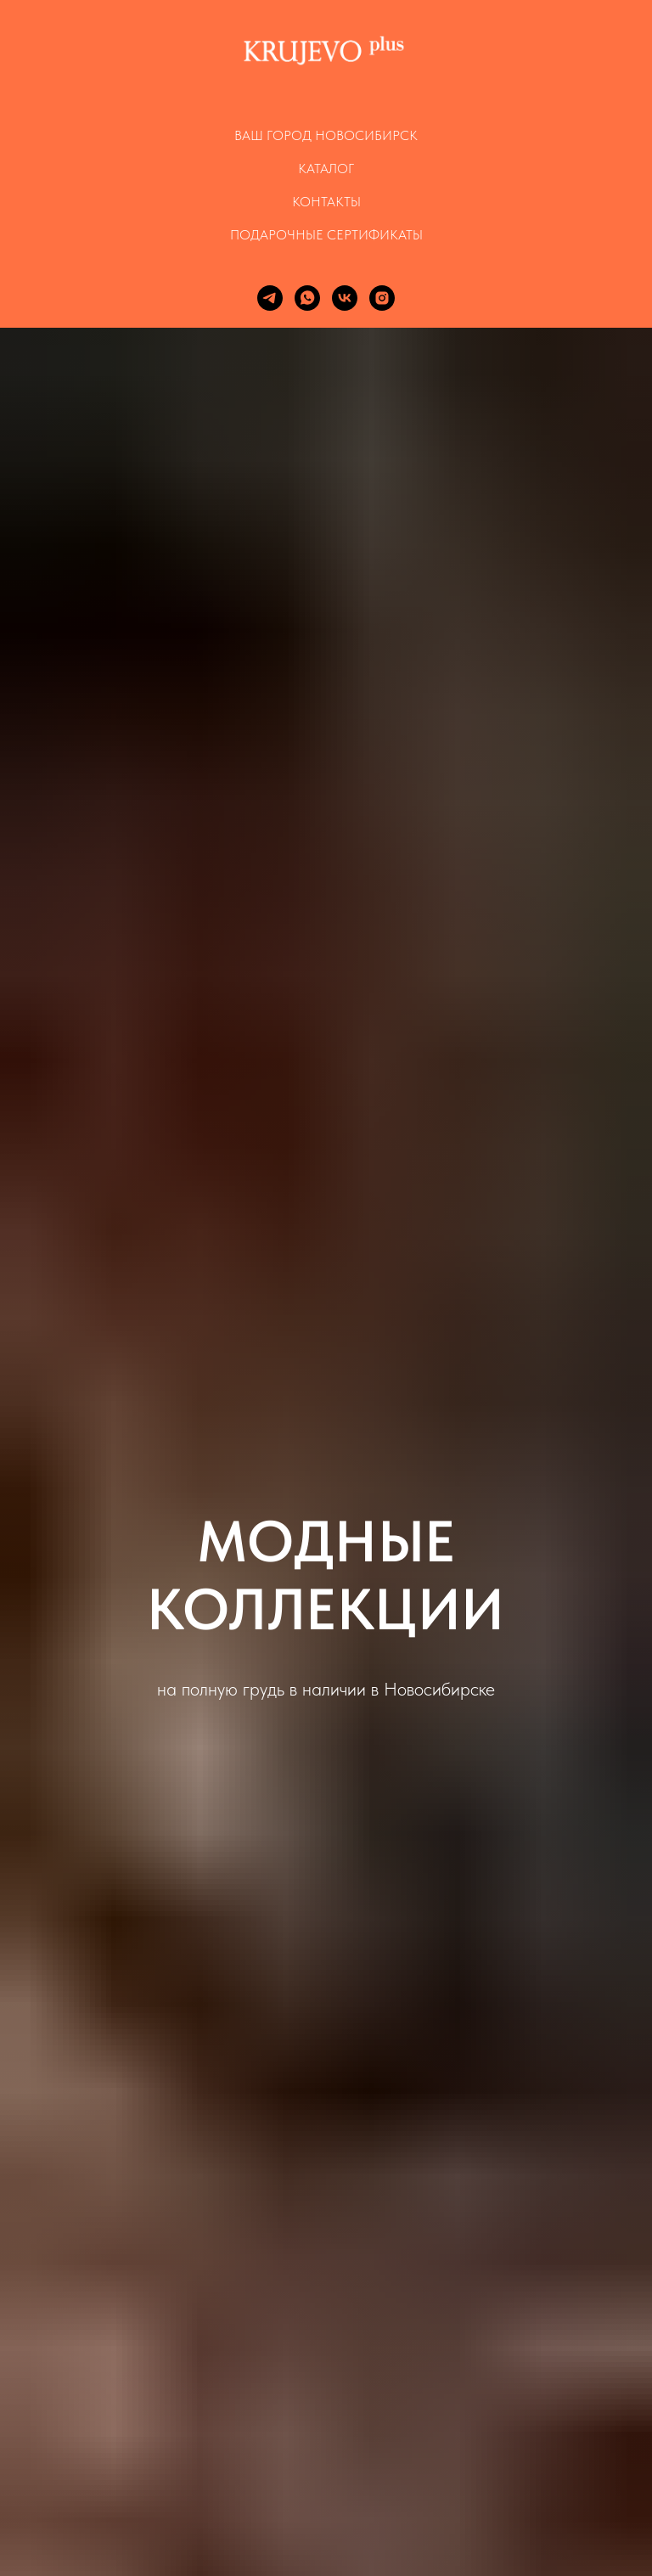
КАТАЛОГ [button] (326, 168)
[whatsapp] (307, 298)
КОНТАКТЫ (326, 202)
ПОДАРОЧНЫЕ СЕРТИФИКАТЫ (326, 235)
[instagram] (382, 298)
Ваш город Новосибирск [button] (326, 135)
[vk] (344, 298)
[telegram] (270, 298)
